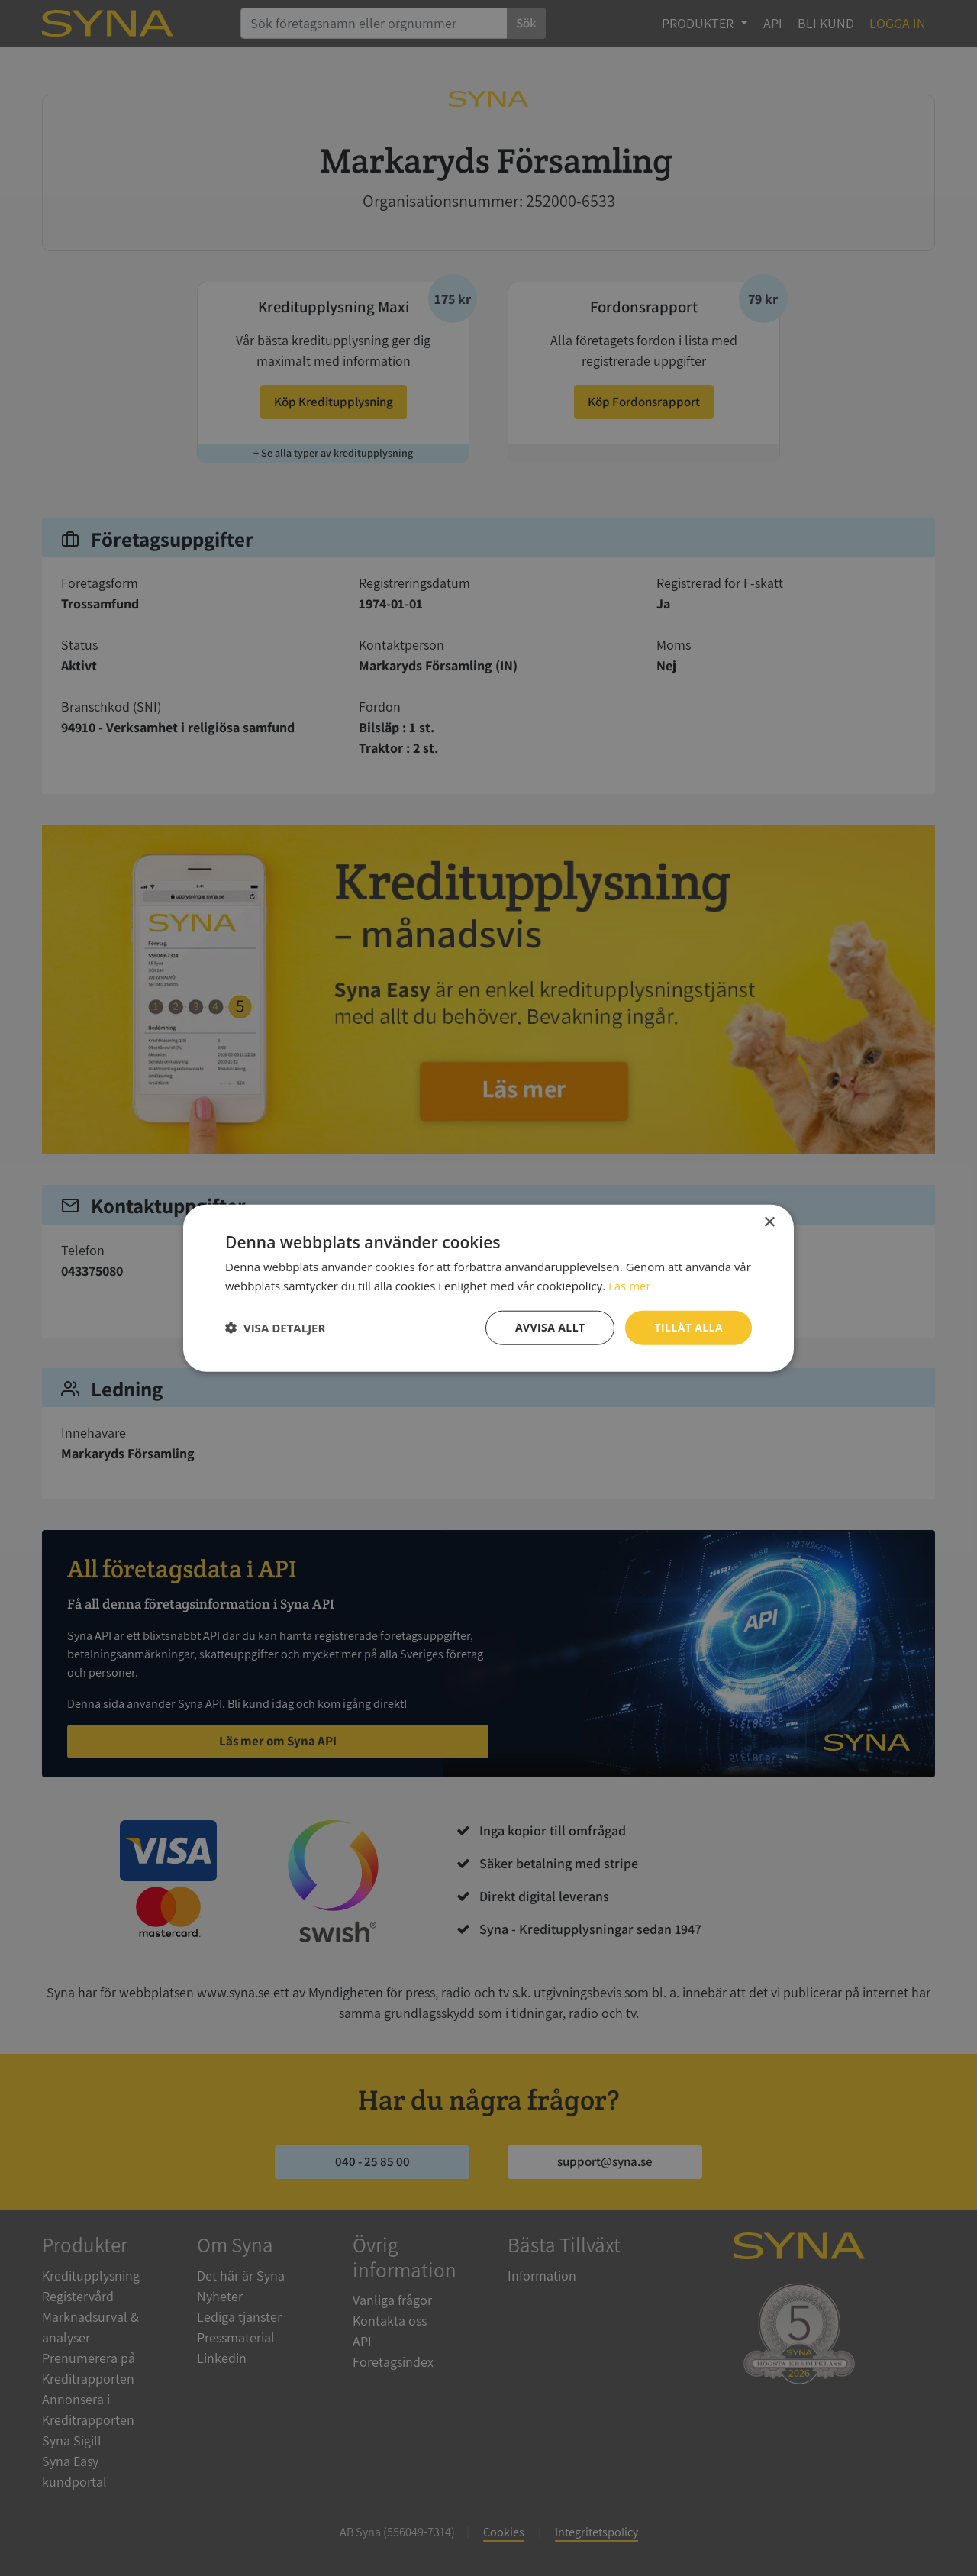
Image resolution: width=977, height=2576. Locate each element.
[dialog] (488, 1288)
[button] (275, 1328)
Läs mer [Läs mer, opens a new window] (629, 1285)
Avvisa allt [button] (550, 1327)
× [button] (769, 1222)
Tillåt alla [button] (688, 1327)
